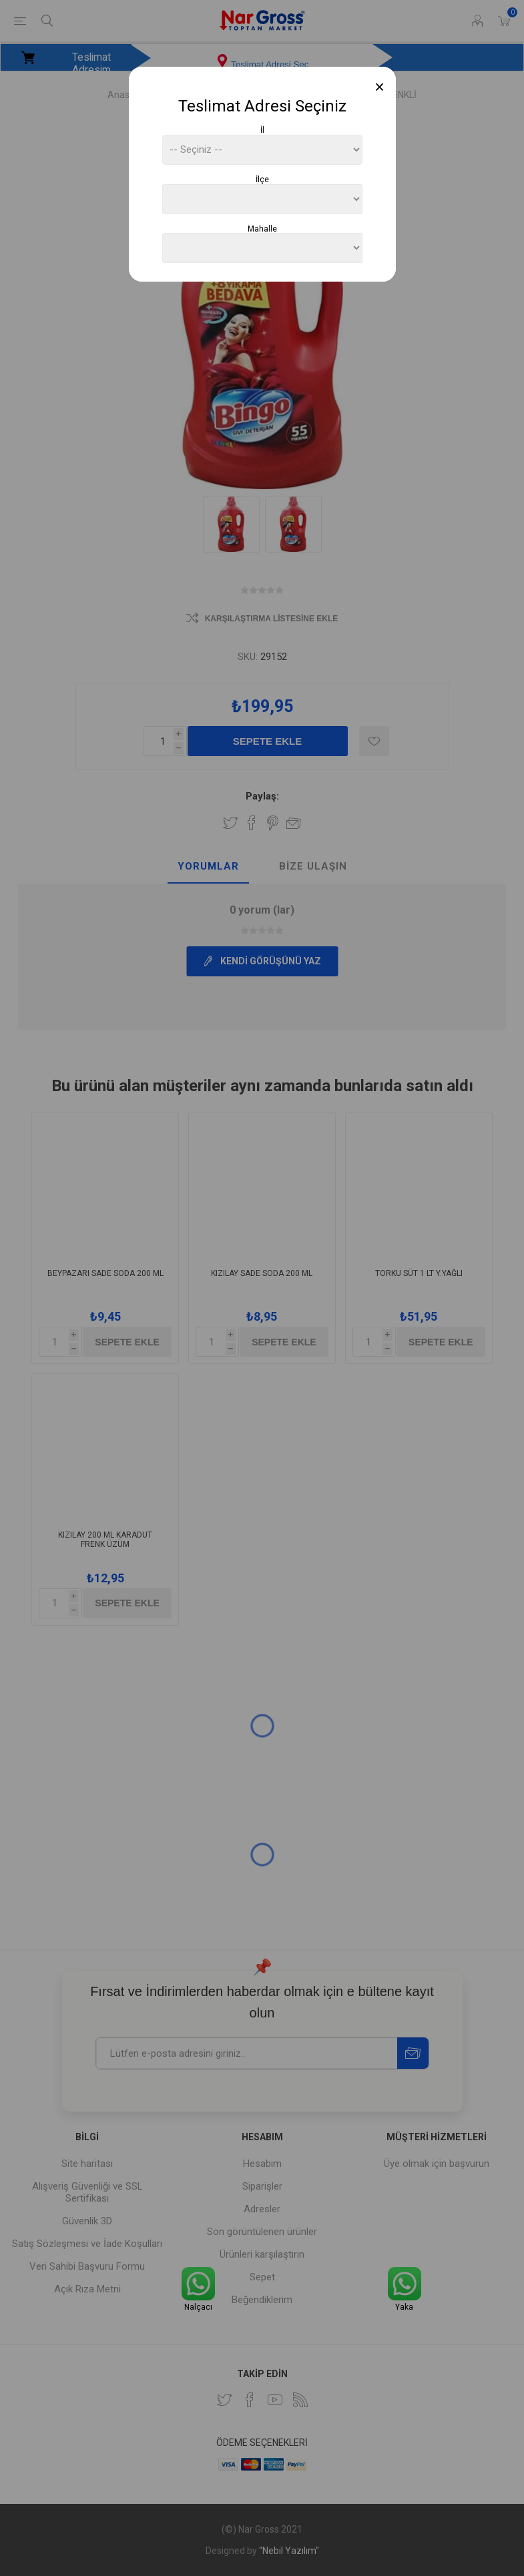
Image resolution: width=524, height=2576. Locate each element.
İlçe (262, 179)
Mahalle (262, 228)
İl (262, 130)
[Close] (379, 87)
